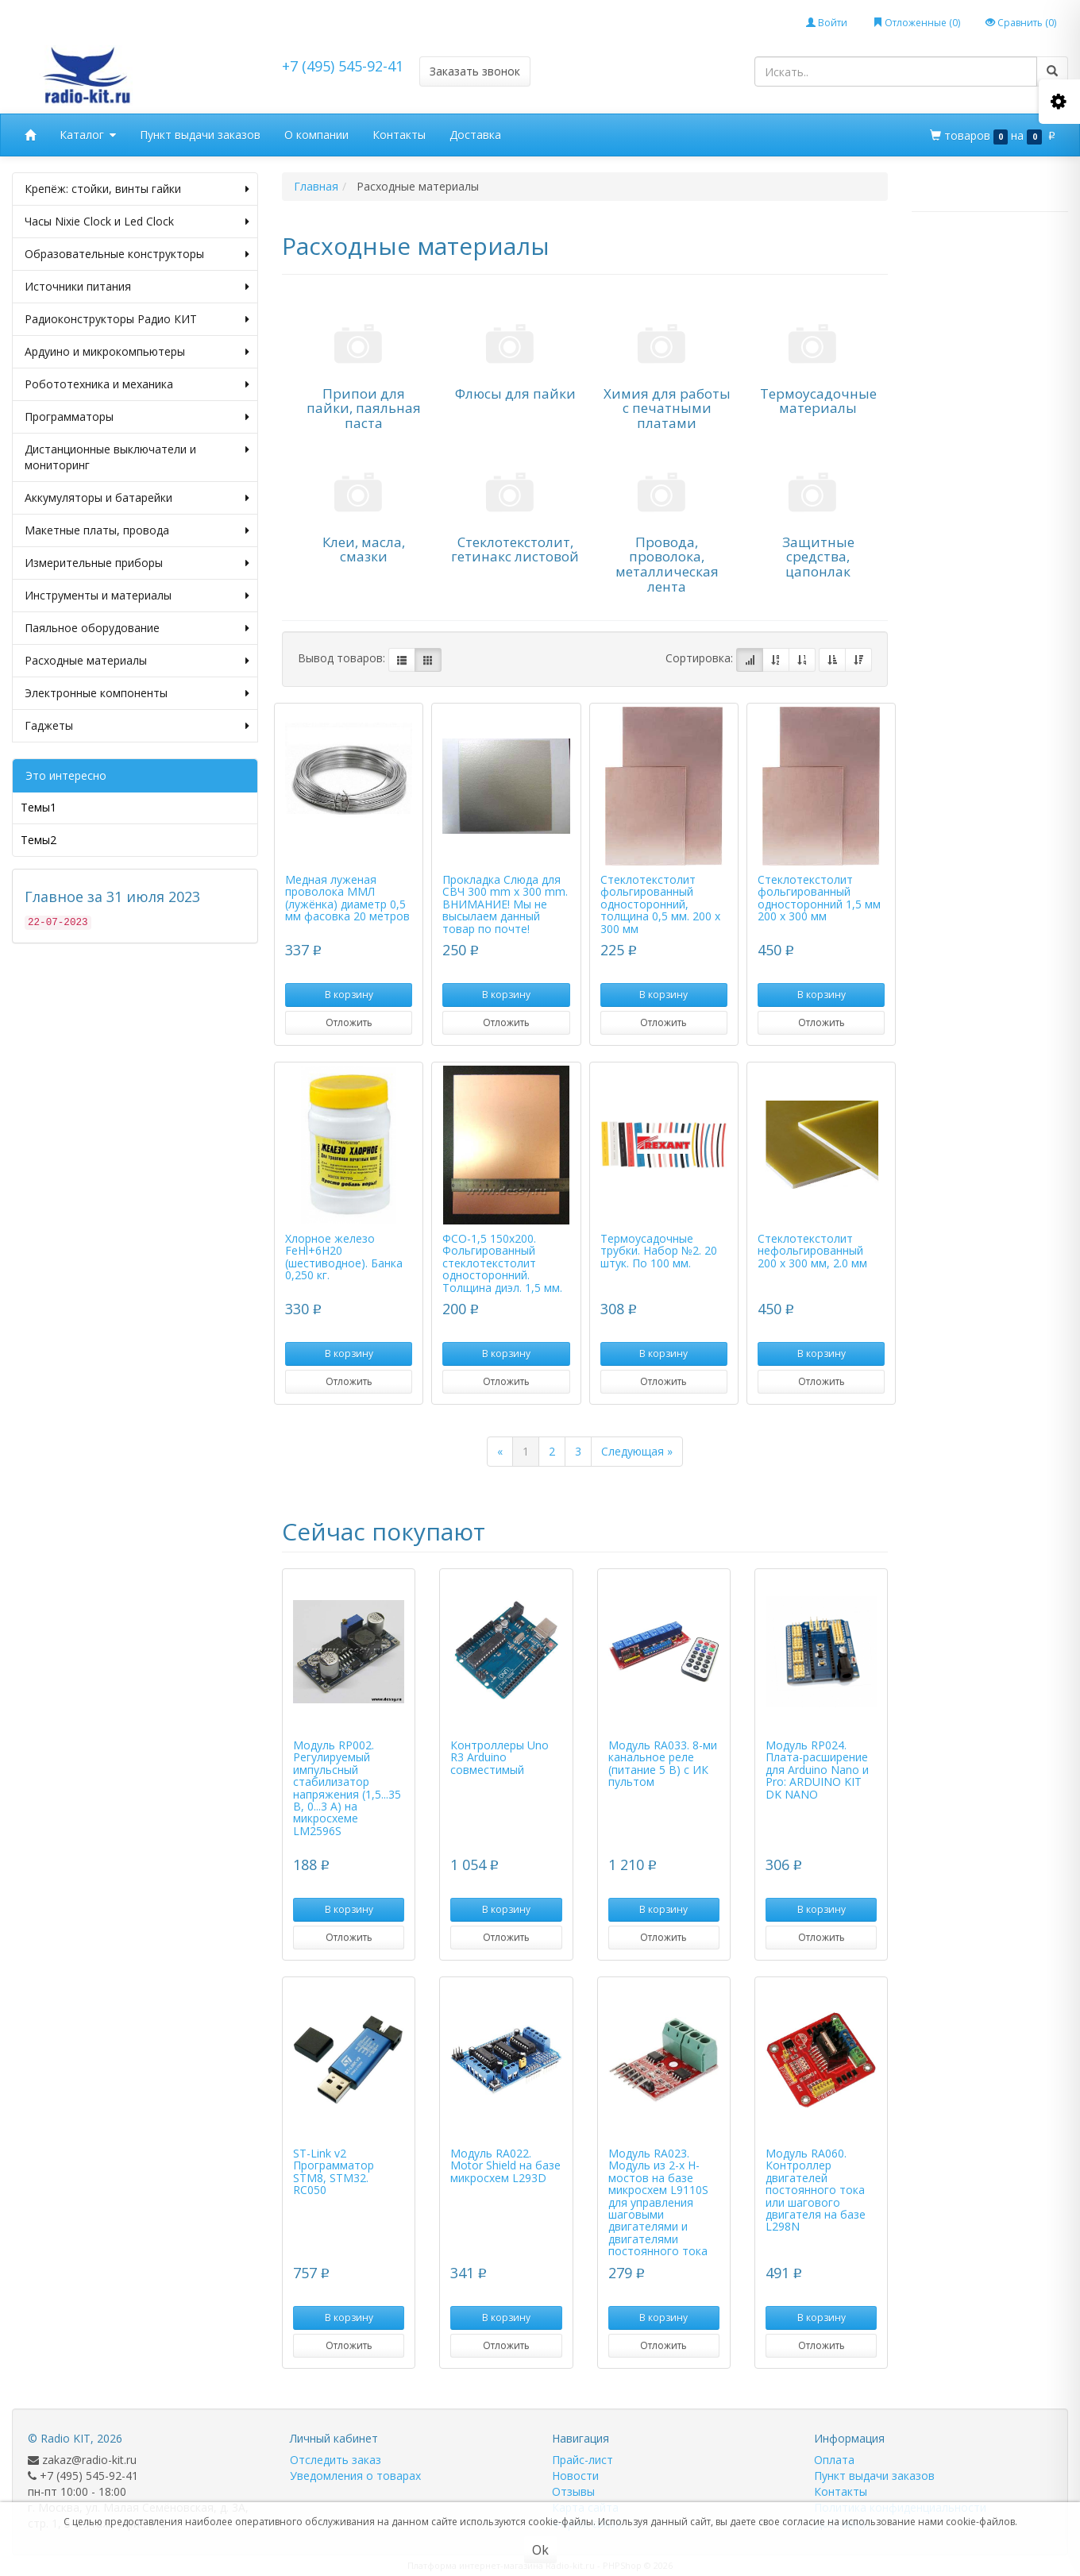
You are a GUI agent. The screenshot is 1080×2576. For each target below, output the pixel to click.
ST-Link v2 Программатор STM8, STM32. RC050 (333, 2171)
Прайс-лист (582, 2459)
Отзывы (573, 2491)
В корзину (349, 994)
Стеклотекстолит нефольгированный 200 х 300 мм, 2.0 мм (812, 1251)
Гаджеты (137, 726)
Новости (575, 2475)
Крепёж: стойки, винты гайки (137, 189)
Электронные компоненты (137, 693)
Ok (540, 2550)
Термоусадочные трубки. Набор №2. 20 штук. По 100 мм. (658, 1251)
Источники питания (137, 287)
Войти (826, 22)
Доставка (475, 134)
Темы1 (38, 807)
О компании (316, 134)
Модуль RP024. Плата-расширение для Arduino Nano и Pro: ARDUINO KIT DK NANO (817, 1769)
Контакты (399, 134)
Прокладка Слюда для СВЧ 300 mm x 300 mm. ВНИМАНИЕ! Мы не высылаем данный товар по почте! (505, 904)
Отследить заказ (335, 2459)
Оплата (834, 2459)
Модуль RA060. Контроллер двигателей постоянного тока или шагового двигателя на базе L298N (816, 2190)
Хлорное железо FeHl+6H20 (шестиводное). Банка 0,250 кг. (344, 1256)
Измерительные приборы (137, 563)
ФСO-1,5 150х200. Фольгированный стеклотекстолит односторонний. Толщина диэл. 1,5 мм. (502, 1263)
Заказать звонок (475, 71)
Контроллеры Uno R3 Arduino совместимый (499, 1757)
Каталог (88, 135)
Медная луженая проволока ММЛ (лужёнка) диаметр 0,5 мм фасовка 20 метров (347, 898)
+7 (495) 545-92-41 (342, 65)
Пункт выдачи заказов (200, 134)
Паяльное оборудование (137, 628)
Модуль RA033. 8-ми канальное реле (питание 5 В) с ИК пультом (662, 1763)
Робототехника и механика (137, 384)
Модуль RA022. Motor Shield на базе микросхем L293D (505, 2165)
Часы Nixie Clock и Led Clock (137, 221)
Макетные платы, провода (137, 530)
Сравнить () (1021, 22)
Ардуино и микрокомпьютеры (137, 352)
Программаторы (137, 417)
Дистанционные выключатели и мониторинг (137, 457)
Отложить (349, 1022)
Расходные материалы (137, 661)
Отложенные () (916, 22)
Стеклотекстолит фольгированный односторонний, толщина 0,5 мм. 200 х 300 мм (660, 904)
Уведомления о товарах (355, 2475)
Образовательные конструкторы (137, 254)
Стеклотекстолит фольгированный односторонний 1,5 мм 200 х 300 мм (819, 898)
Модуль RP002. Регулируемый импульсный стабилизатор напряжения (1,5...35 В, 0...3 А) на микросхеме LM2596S (347, 1787)
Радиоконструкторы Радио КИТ (137, 319)
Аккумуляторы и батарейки (137, 498)
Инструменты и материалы (137, 596)
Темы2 (38, 839)
